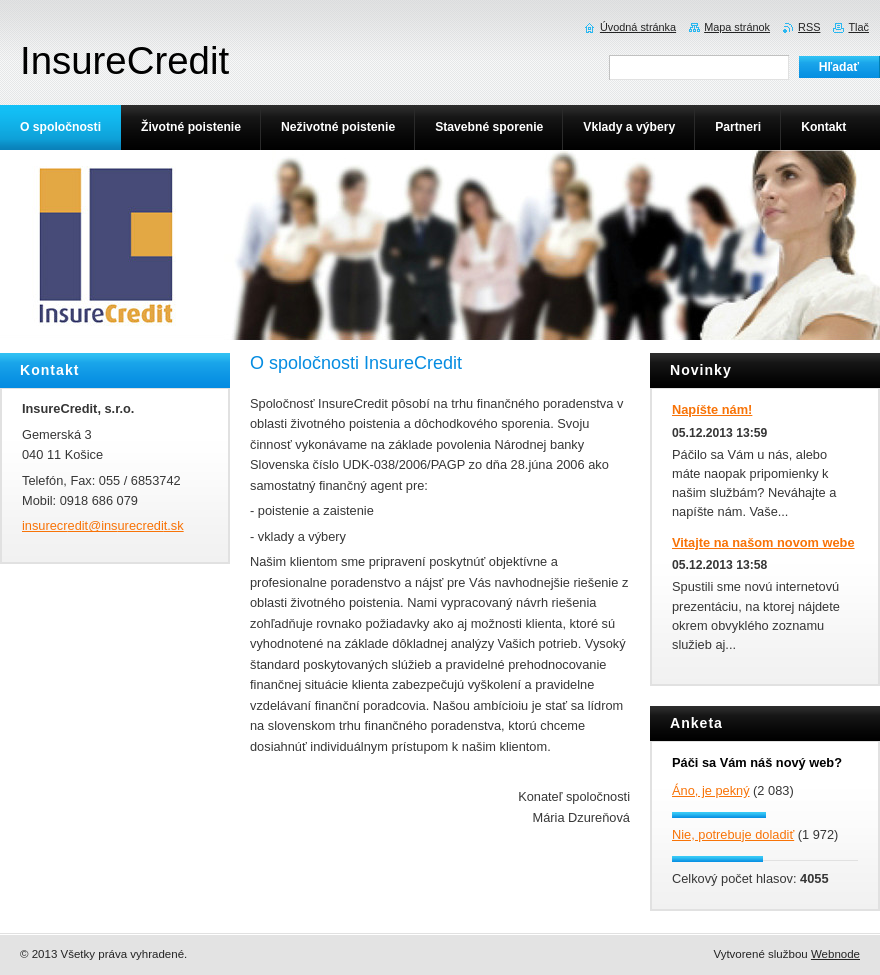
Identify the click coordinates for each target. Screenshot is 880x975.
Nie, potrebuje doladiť (733, 834)
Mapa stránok (737, 27)
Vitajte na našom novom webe (763, 542)
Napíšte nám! (712, 409)
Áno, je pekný (711, 790)
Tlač (858, 27)
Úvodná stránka (638, 27)
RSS (809, 27)
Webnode (835, 954)
